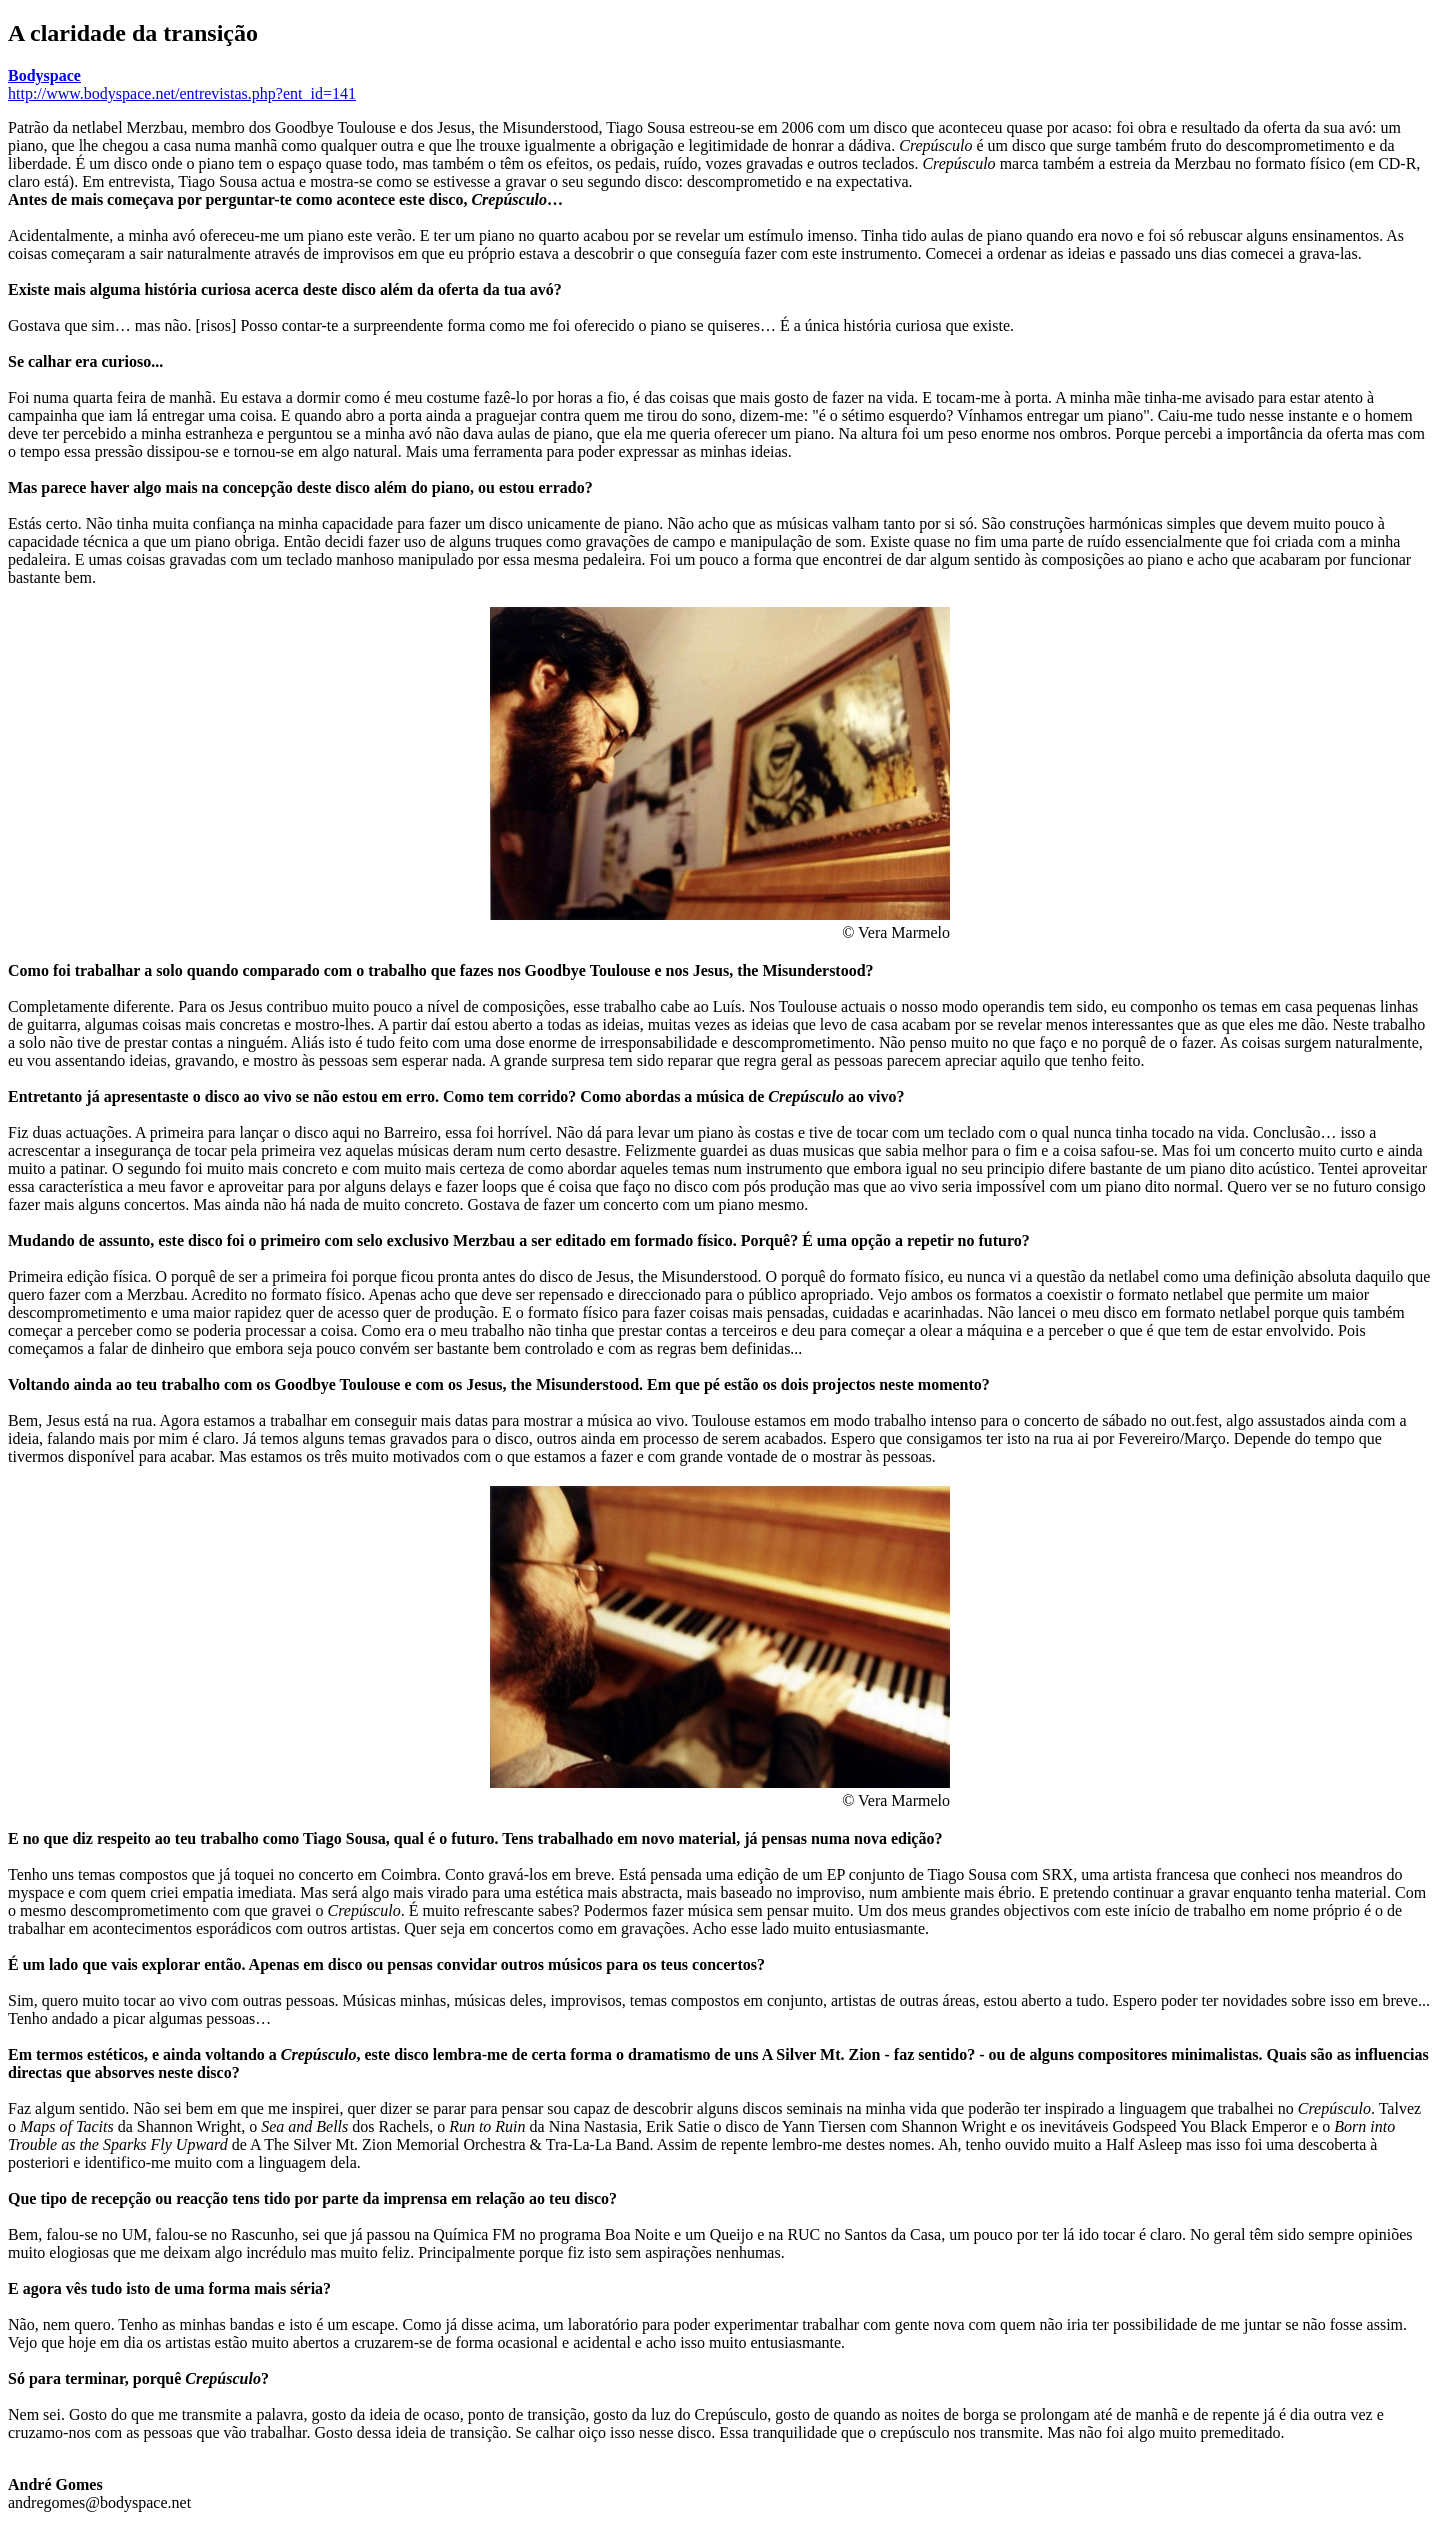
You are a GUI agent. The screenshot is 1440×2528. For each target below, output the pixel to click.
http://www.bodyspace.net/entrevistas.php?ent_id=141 (182, 93)
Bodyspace (44, 75)
